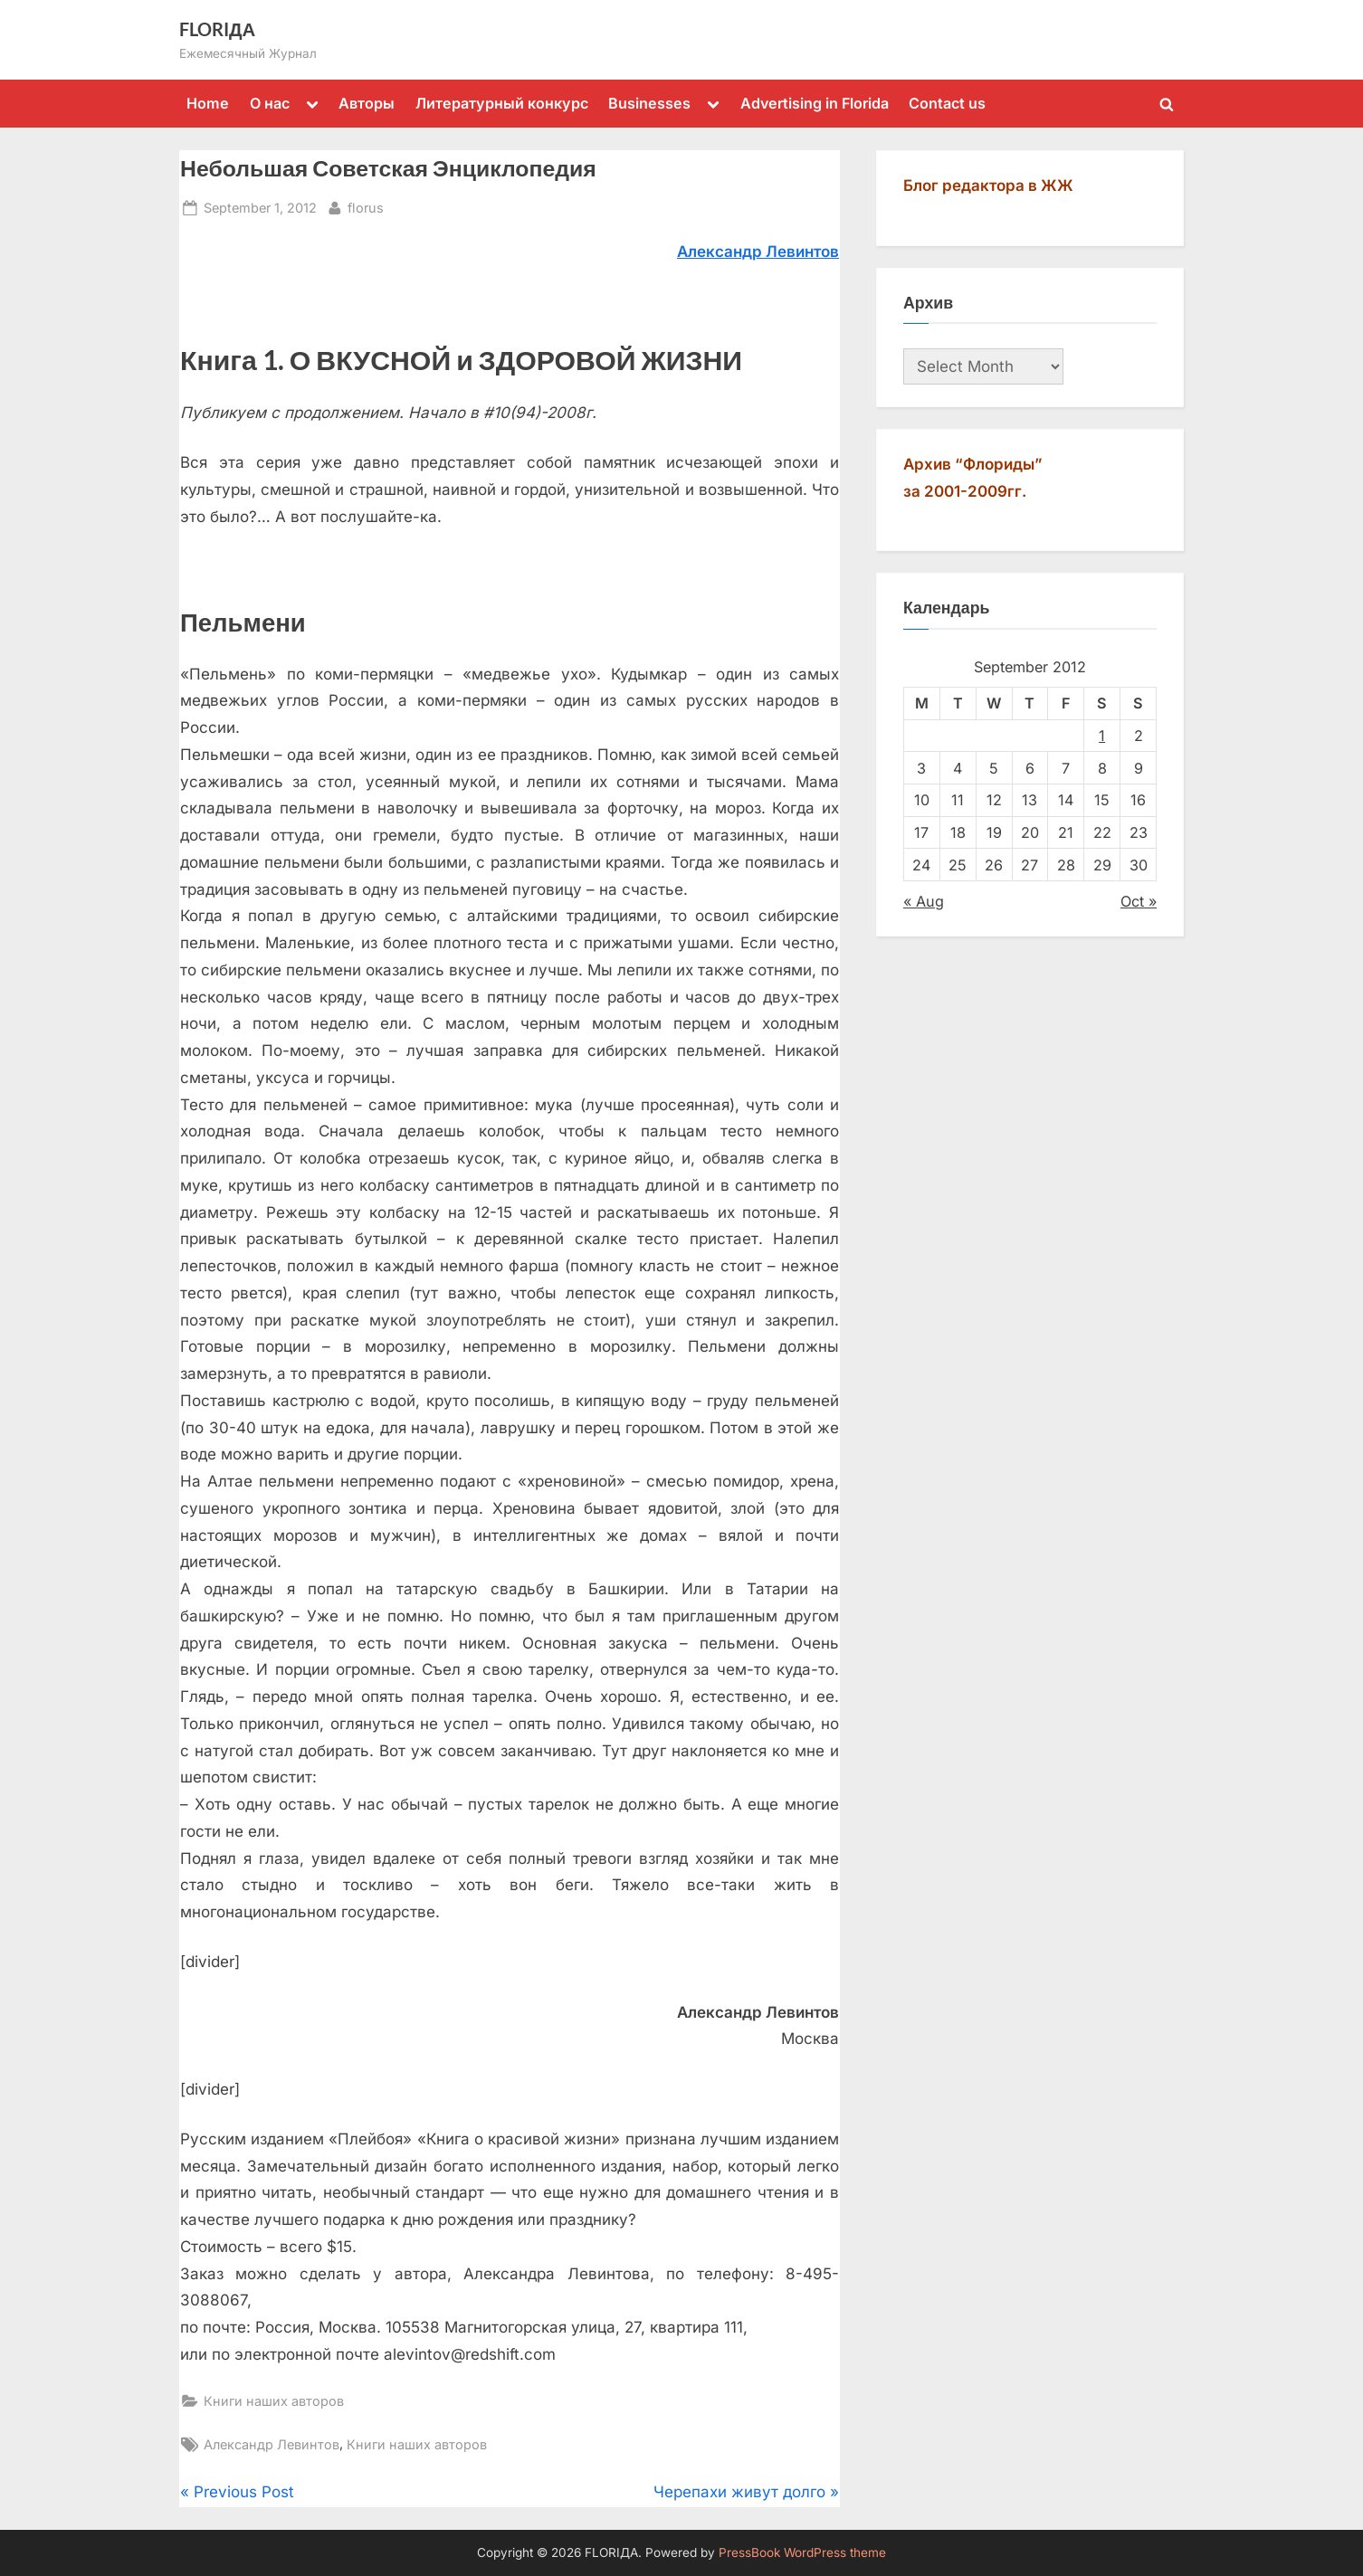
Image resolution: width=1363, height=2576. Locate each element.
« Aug (923, 901)
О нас (270, 103)
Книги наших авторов (274, 2401)
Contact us (947, 103)
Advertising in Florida (814, 103)
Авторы (366, 103)
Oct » (1138, 901)
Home (207, 103)
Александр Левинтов (271, 2444)
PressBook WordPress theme (802, 2552)
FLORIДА (217, 29)
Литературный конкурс (501, 103)
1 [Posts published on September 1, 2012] (1102, 736)
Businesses (649, 103)
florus (366, 205)
